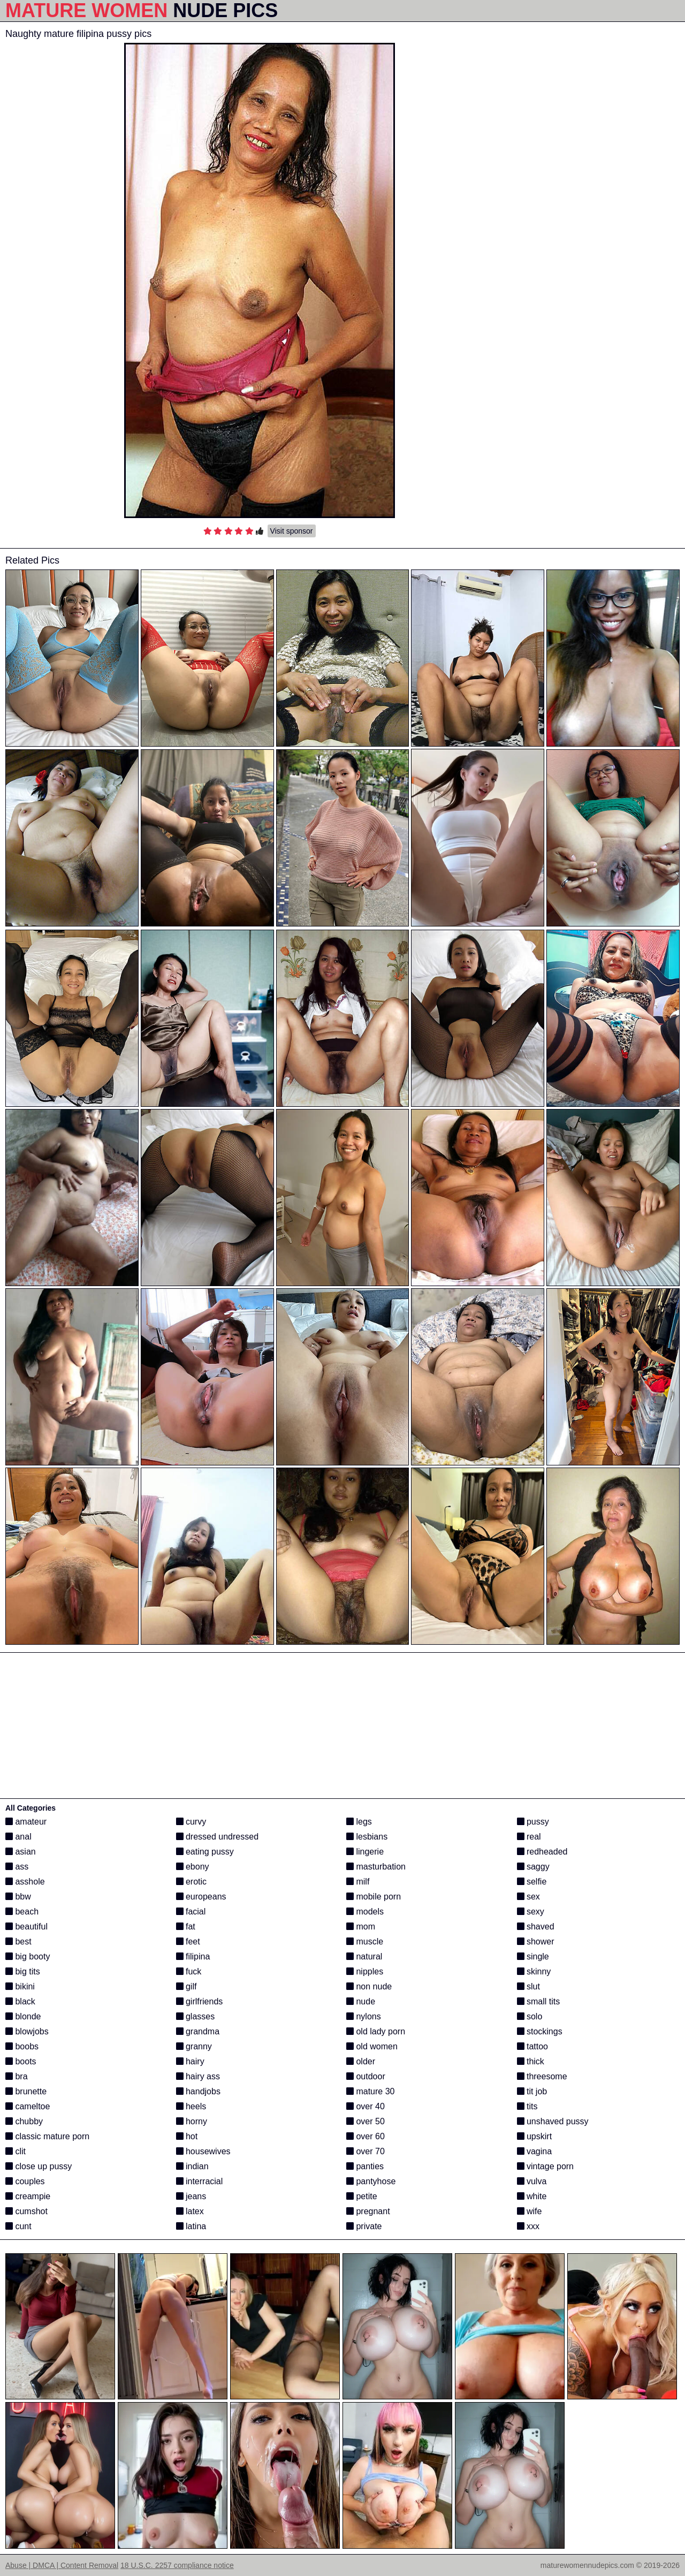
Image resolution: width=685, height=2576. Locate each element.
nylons (363, 2016)
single (533, 1956)
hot (187, 2136)
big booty (27, 1956)
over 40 (365, 2106)
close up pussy (38, 2166)
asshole (25, 1881)
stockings (539, 2031)
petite (361, 2196)
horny (191, 2121)
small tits (538, 2001)
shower (535, 1941)
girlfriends (199, 2001)
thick (530, 2061)
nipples (364, 1971)
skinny (534, 1971)
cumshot (26, 2211)
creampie (27, 2196)
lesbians (366, 1836)
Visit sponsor (291, 531)
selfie (532, 1881)
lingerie (365, 1851)
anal (18, 1836)
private (364, 2226)
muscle (364, 1941)
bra (16, 2076)
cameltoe (27, 2106)
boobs (22, 2046)
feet (188, 1941)
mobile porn (373, 1896)
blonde (23, 2016)
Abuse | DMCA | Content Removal (61, 2565)
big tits (22, 1971)
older (360, 2061)
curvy (191, 1821)
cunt (18, 2226)
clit (15, 2151)
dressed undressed (217, 1836)
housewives (203, 2151)
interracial (199, 2181)
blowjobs (27, 2031)
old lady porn (375, 2031)
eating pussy (205, 1851)
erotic (191, 1881)
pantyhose (370, 2181)
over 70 (365, 2151)
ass (16, 1866)
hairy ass (198, 2076)
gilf (186, 1986)
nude (360, 2001)
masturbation (376, 1866)
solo (530, 2016)
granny (194, 2046)
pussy (533, 1821)
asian (20, 1851)
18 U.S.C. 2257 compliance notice (177, 2565)
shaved (535, 1926)
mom (360, 1926)
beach (22, 1911)
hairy (190, 2061)
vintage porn (545, 2166)
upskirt (534, 2136)
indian (192, 2166)
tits (527, 2106)
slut (528, 1986)
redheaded (542, 1851)
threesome (542, 2076)
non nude (369, 1986)
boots (20, 2061)
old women (372, 2046)
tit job (532, 2091)
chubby (24, 2121)
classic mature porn (47, 2136)
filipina (193, 1956)
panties (365, 2166)
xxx (528, 2226)
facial (191, 1911)
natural (364, 1956)
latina (191, 2226)
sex (528, 1896)
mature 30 (370, 2091)
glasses (195, 2016)
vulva (532, 2181)
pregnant (368, 2211)
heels (191, 2106)
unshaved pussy (553, 2121)
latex (190, 2211)
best (18, 1941)
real (529, 1836)
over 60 (365, 2136)
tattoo (532, 2046)
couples (25, 2181)
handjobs (198, 2091)
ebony (192, 1866)
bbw (18, 1896)
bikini (20, 1986)
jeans (191, 2196)
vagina (534, 2151)
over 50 (365, 2121)
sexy (530, 1911)
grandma (198, 2031)
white (532, 2196)
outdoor (365, 2076)
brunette (26, 2091)
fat (185, 1926)
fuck (189, 1971)
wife (529, 2211)
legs (359, 1821)
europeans (201, 1896)
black (20, 2001)
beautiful (26, 1926)
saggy (533, 1866)
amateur (26, 1821)
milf (357, 1881)
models (365, 1911)
